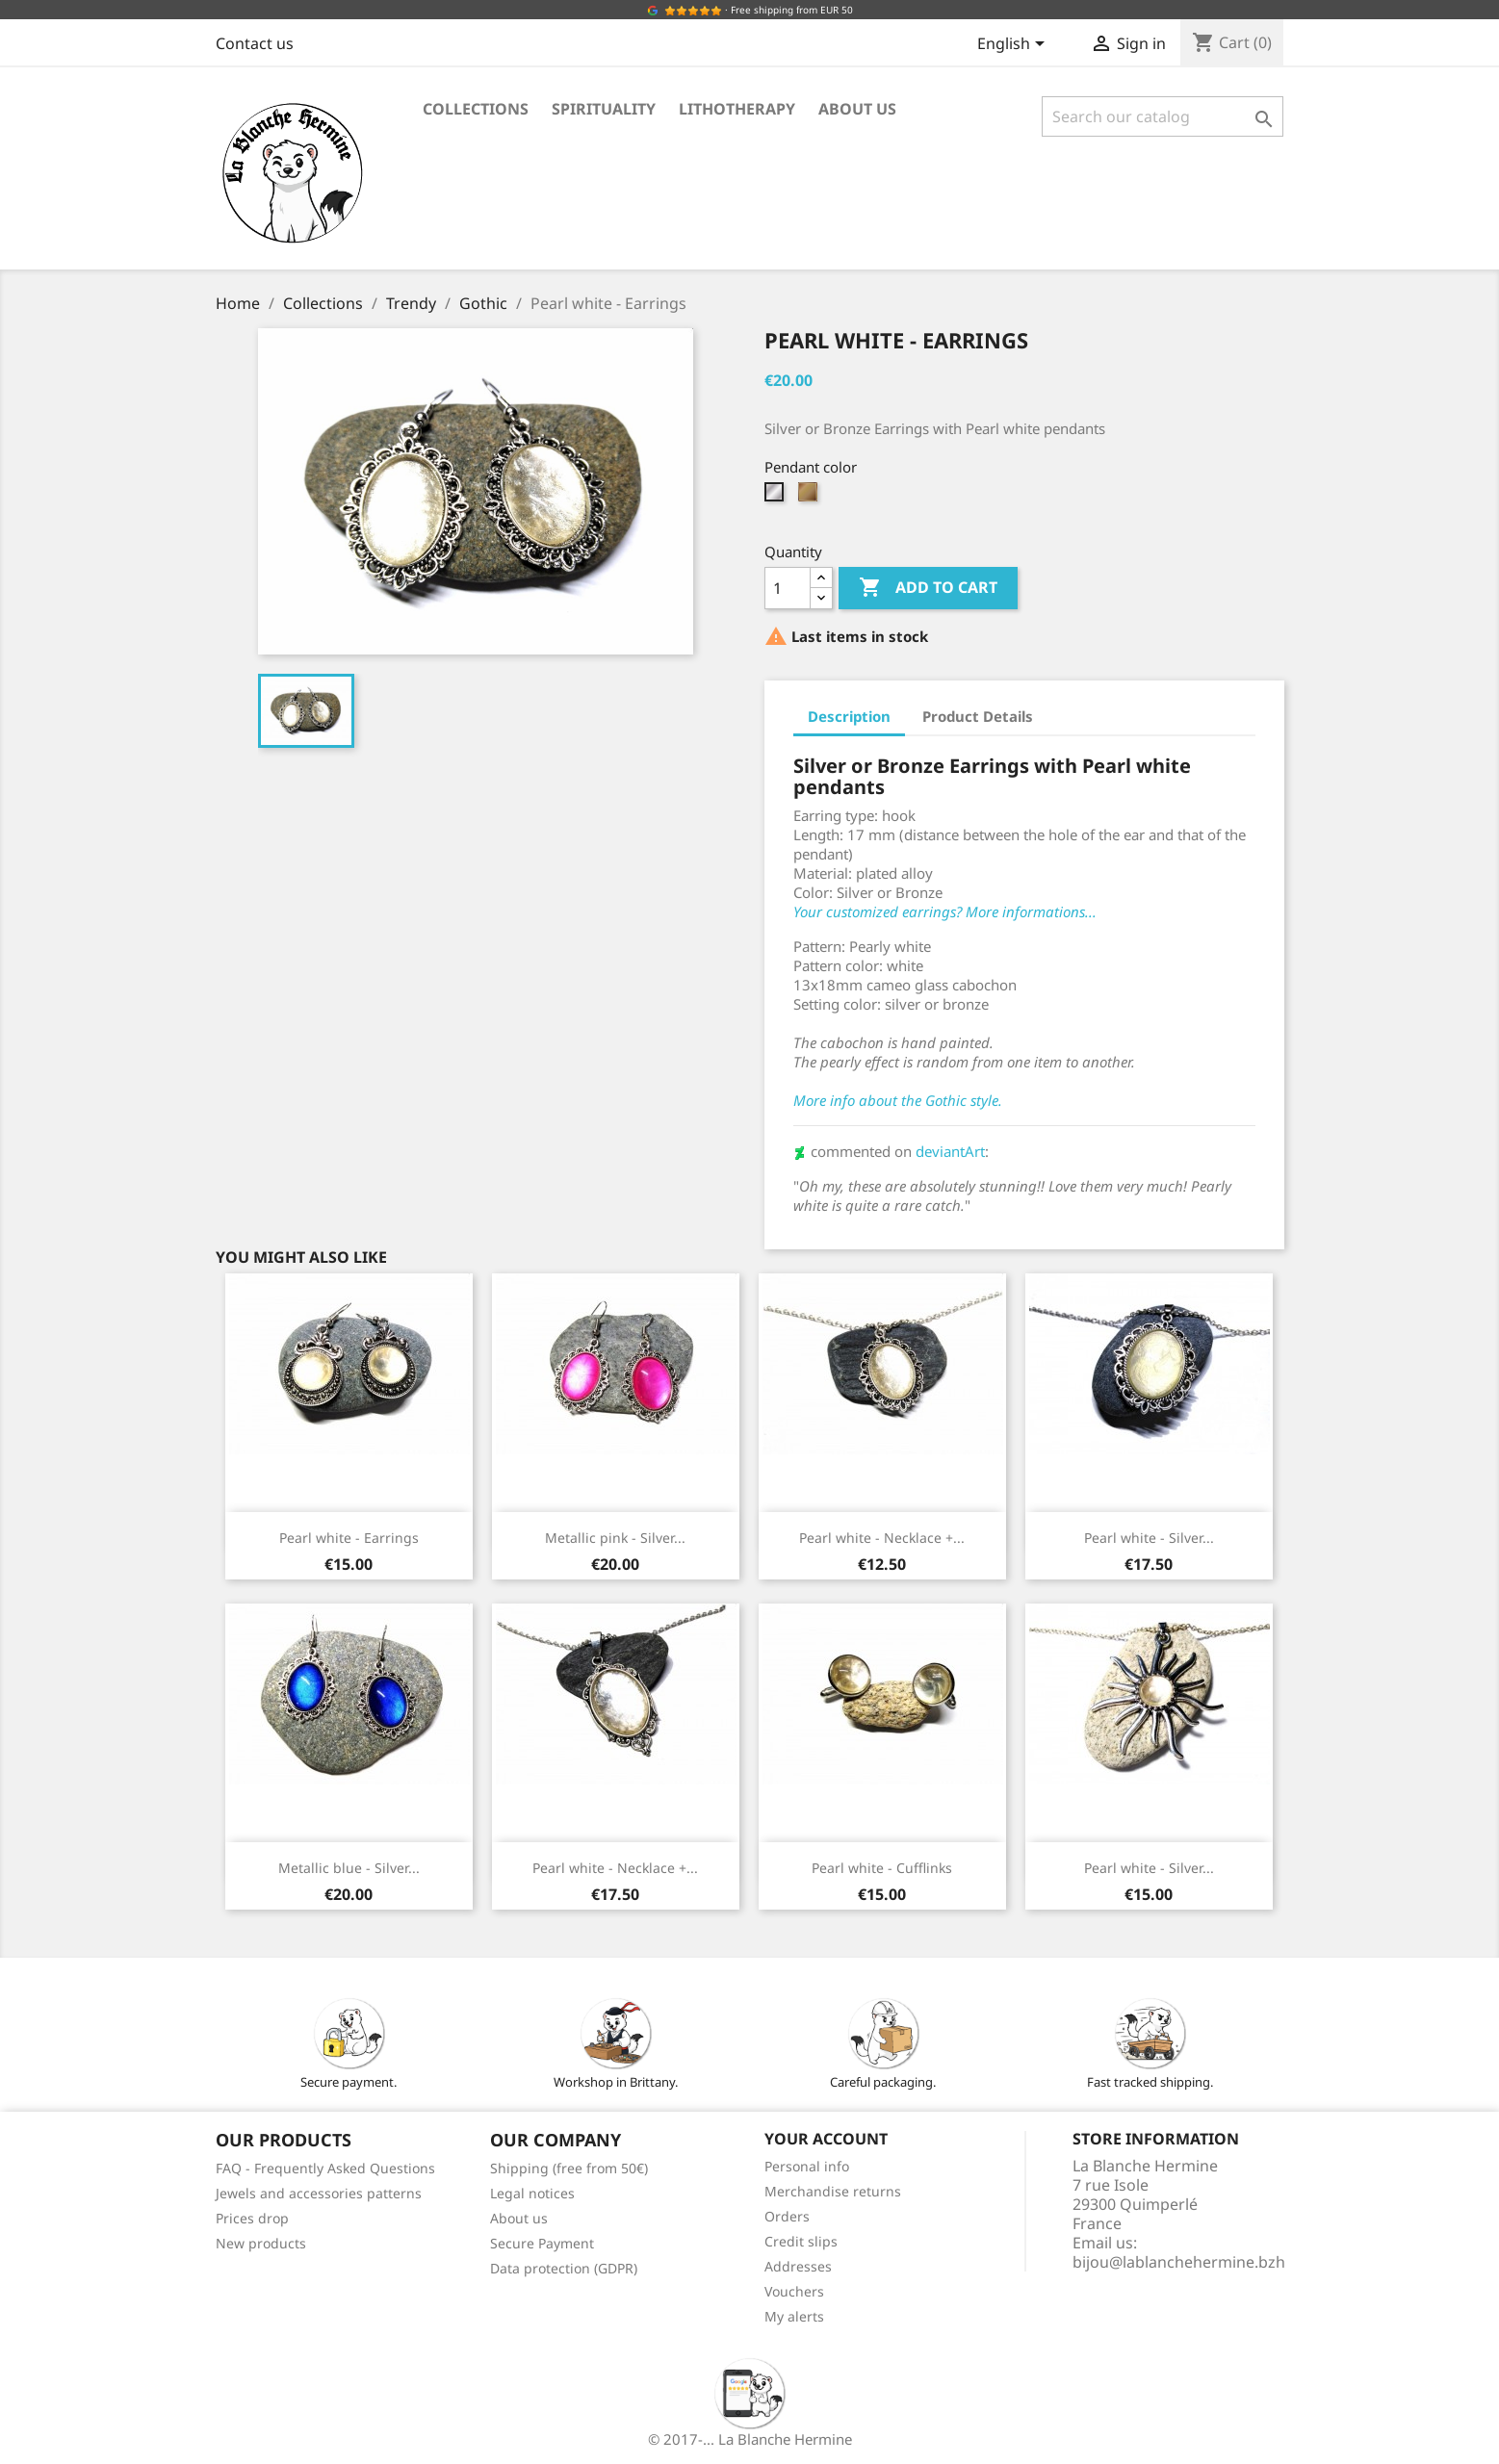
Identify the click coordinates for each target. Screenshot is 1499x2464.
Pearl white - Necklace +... (882, 1537)
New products (261, 2243)
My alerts (794, 2316)
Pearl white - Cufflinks (882, 1868)
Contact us (255, 43)
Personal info (806, 2166)
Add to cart (928, 588)
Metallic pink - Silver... (615, 1537)
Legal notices (532, 2193)
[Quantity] (787, 588)
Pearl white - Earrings (349, 1537)
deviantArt (950, 1151)
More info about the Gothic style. (897, 1100)
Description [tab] (849, 716)
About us (857, 108)
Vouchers (794, 2291)
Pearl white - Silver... (1149, 1537)
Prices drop (252, 2218)
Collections (476, 108)
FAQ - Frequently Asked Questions (325, 2168)
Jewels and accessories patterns (319, 2193)
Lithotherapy (737, 108)
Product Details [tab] (977, 716)
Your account (826, 2138)
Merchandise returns (832, 2191)
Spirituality (604, 108)
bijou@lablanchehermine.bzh (1179, 2261)
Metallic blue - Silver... (349, 1868)
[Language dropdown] (1014, 45)
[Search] (1162, 116)
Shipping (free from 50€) (569, 2168)
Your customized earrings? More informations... (945, 911)
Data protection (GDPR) (563, 2268)
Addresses (798, 2266)
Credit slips (801, 2241)
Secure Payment (542, 2243)
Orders (787, 2216)
